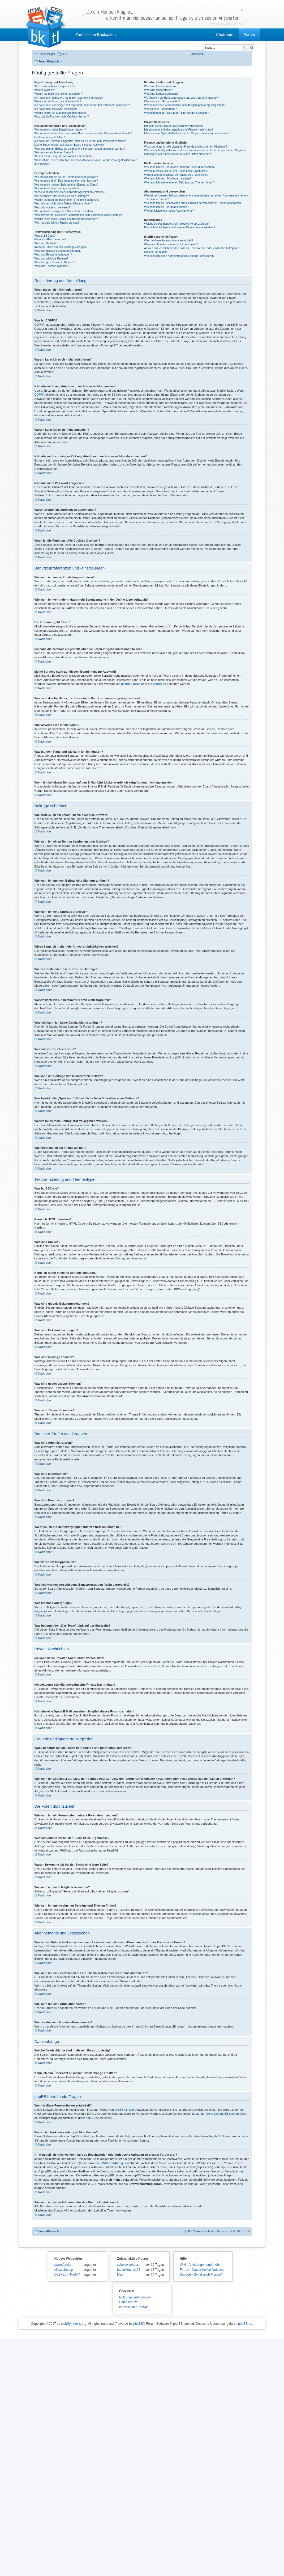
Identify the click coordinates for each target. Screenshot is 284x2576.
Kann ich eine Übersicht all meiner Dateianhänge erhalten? (179, 227)
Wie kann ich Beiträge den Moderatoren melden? (64, 211)
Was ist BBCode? (45, 235)
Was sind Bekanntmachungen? (53, 254)
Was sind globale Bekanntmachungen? (58, 250)
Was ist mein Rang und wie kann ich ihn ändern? (64, 156)
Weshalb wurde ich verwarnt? (52, 207)
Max (120, 2274)
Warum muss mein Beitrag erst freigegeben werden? (66, 218)
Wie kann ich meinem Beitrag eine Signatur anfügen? (66, 184)
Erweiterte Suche (251, 48)
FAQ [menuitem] (64, 54)
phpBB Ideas (221, 2136)
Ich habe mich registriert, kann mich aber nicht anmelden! (69, 97)
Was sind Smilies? (46, 243)
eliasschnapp (63, 2270)
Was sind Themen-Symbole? (52, 266)
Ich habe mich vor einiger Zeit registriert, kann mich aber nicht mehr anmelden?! (83, 105)
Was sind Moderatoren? (158, 90)
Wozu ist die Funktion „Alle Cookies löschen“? (62, 116)
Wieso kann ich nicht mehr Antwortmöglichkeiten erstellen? (70, 192)
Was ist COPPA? (45, 90)
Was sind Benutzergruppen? (161, 93)
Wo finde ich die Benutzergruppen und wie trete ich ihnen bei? (181, 97)
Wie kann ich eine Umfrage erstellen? (57, 188)
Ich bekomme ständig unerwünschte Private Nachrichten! (178, 129)
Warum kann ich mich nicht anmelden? (58, 101)
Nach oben (45, 310)
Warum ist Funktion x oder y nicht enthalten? (171, 244)
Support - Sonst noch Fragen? (201, 2274)
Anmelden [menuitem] (197, 54)
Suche (244, 48)
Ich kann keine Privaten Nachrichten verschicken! (173, 125)
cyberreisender (127, 2265)
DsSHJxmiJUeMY (67, 2274)
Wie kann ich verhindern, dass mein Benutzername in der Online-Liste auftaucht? (83, 133)
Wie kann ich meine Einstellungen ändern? (60, 129)
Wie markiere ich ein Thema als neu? (57, 222)
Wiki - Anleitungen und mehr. (200, 2265)
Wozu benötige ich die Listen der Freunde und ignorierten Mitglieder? (185, 146)
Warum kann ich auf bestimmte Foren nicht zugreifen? (67, 199)
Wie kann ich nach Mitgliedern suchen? (167, 178)
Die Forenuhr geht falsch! (50, 137)
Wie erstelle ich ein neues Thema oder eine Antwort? (66, 176)
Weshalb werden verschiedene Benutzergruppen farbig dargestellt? (184, 105)
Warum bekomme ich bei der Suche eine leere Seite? (176, 174)
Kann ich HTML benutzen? (51, 239)
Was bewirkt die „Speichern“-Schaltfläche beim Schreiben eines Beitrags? (79, 214)
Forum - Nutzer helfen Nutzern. (202, 2270)
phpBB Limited (131, 683)
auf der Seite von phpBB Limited (217, 2113)
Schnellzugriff (47, 54)
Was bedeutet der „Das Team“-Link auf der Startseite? (176, 112)
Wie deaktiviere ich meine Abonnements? (169, 210)
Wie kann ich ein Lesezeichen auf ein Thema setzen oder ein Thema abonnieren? (193, 203)
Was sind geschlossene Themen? (55, 262)
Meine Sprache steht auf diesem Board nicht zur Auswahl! (69, 144)
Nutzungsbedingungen (135, 2297)
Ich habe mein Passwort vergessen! (56, 108)
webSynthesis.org (73, 2324)
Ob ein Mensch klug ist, (163, 15)
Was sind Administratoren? (160, 86)
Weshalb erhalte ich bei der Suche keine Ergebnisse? (176, 171)
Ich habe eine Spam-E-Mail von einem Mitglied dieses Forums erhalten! (187, 133)
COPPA (40, 394)
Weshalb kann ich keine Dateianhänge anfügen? (64, 203)
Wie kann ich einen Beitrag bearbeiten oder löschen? (66, 180)
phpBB (138, 2324)
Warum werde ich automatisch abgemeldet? (61, 112)
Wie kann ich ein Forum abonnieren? (166, 207)
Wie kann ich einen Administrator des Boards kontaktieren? (179, 255)
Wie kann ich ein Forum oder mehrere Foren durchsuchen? (179, 167)
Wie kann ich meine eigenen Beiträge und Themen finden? (179, 182)
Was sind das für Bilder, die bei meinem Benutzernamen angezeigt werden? (80, 148)
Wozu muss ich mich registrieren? (55, 86)
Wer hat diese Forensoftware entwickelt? (168, 240)
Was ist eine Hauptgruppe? (160, 108)
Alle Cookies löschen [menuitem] (200, 2231)
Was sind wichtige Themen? (51, 258)
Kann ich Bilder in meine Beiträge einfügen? (61, 247)
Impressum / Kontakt (134, 2307)
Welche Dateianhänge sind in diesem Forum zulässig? (176, 223)
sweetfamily (62, 2265)
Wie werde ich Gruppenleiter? (162, 101)
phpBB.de (159, 683)
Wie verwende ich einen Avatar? (54, 152)
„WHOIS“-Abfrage (112, 2163)
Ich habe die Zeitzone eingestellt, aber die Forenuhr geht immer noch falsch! (80, 141)
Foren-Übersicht (48, 2231)
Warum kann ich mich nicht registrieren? (59, 93)
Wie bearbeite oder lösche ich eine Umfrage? (62, 196)
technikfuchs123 (128, 2270)
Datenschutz (128, 2302)
